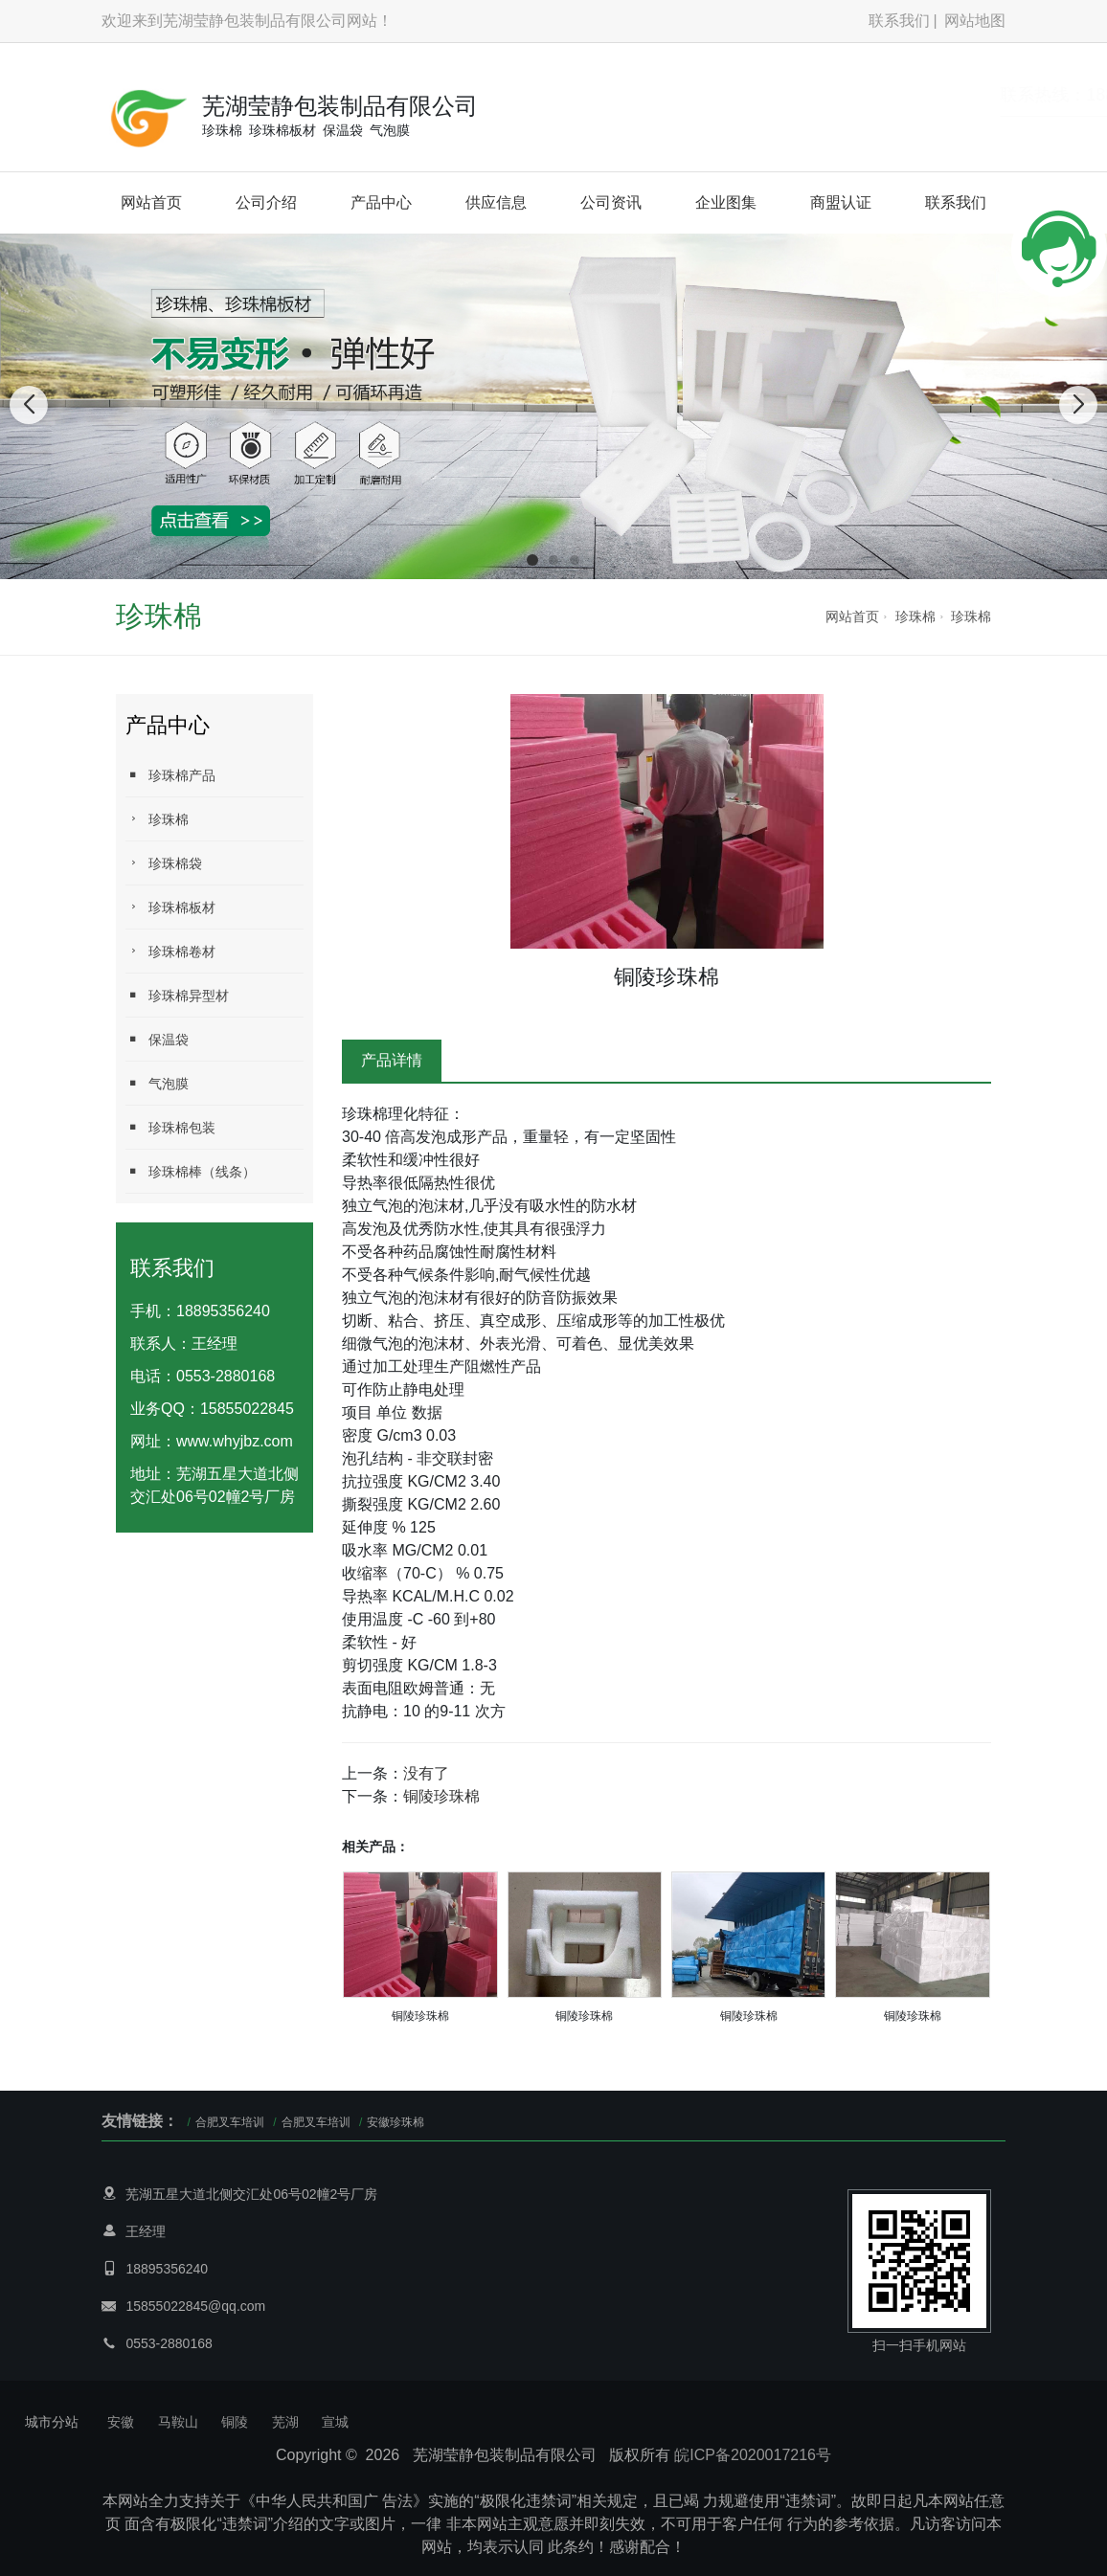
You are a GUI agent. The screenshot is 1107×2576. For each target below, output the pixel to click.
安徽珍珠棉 (395, 2122)
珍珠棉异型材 (177, 995)
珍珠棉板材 (170, 907)
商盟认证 (840, 202)
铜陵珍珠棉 (441, 1796)
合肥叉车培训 (229, 2122)
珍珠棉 (915, 616)
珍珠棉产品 (170, 775)
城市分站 (52, 2422)
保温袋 (157, 1039)
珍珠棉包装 (170, 1127)
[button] (532, 560)
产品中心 (381, 202)
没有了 (426, 1773)
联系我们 (899, 20)
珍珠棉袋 (163, 863)
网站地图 (974, 20)
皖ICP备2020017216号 (752, 2455)
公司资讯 (611, 202)
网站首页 (151, 202)
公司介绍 (266, 202)
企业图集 (726, 202)
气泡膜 (157, 1083)
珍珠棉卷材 (170, 951)
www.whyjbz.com (234, 1441)
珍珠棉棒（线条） (190, 1171)
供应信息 (496, 202)
